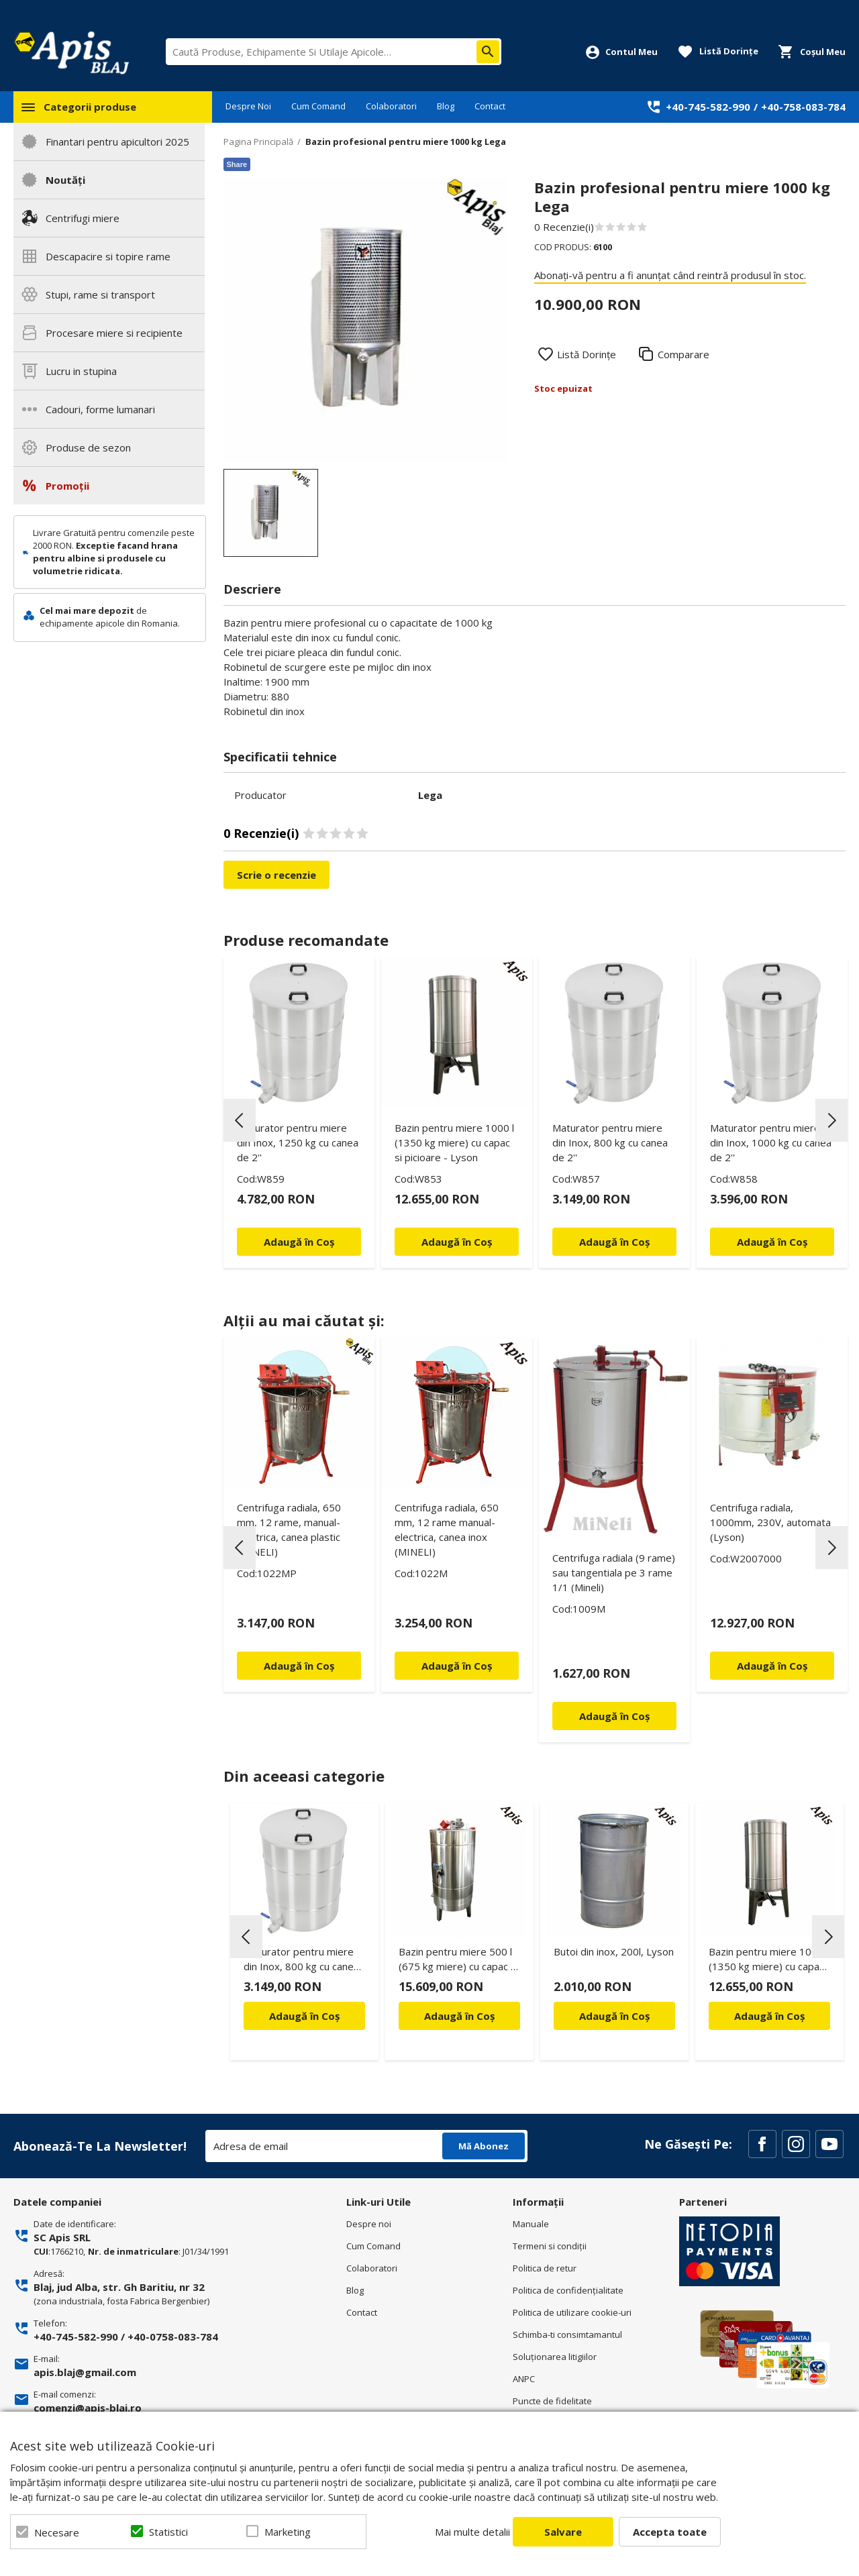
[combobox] (333, 51)
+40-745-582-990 (708, 106)
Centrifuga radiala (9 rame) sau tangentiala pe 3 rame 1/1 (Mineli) (613, 1572)
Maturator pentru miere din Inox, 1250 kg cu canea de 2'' (297, 1142)
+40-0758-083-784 (173, 2336)
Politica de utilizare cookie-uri (572, 2312)
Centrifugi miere (82, 218)
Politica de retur (544, 2268)
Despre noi (368, 2224)
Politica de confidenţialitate (568, 2290)
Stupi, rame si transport (100, 294)
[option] (365, 320)
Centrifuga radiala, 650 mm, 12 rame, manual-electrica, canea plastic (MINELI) (289, 1529)
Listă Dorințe (586, 354)
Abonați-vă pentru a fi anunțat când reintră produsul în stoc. (670, 275)
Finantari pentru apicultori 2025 (117, 141)
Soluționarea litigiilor (555, 2357)
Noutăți (65, 179)
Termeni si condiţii (550, 2246)
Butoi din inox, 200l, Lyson (614, 1951)
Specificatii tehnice (280, 757)
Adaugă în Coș (304, 2016)
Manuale (531, 2224)
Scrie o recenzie (276, 874)
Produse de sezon (88, 447)
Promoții (67, 485)
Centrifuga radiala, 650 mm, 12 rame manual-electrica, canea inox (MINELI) (447, 1529)
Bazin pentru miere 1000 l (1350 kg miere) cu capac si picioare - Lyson (454, 1142)
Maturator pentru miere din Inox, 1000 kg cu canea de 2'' (770, 1142)
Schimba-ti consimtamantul (567, 2334)
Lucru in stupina (81, 371)
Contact (489, 106)
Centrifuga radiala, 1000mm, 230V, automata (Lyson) (770, 1522)
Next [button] (831, 1120)
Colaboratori (391, 106)
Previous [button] (239, 1120)
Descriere (252, 589)
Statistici (168, 2531)
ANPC (524, 2379)
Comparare (683, 354)
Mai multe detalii (472, 2531)
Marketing (287, 2531)
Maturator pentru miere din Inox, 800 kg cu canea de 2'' (610, 1142)
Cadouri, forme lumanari (100, 409)
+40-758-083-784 (803, 106)
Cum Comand (318, 106)
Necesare (56, 2532)
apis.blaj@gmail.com (85, 2372)
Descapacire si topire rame (108, 256)
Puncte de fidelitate (552, 2401)
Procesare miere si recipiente (114, 332)
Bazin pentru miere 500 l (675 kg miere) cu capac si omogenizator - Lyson (458, 1961)
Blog (445, 106)
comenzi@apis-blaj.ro (88, 2407)
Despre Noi (248, 106)
